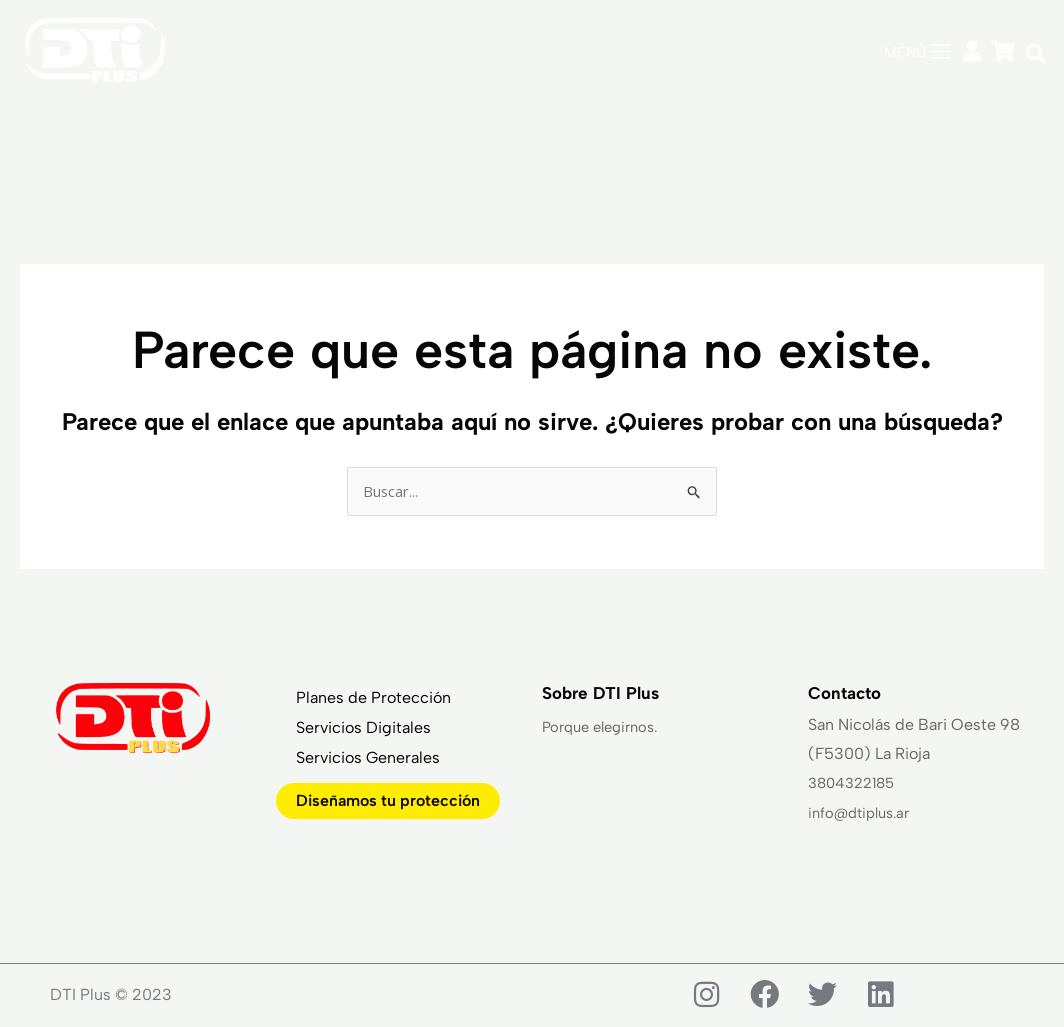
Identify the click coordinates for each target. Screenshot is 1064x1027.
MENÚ (903, 51)
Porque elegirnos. (606, 728)
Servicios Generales (368, 760)
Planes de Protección (373, 700)
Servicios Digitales (363, 730)
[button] (1036, 54)
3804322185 (855, 784)
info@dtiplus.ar (864, 813)
